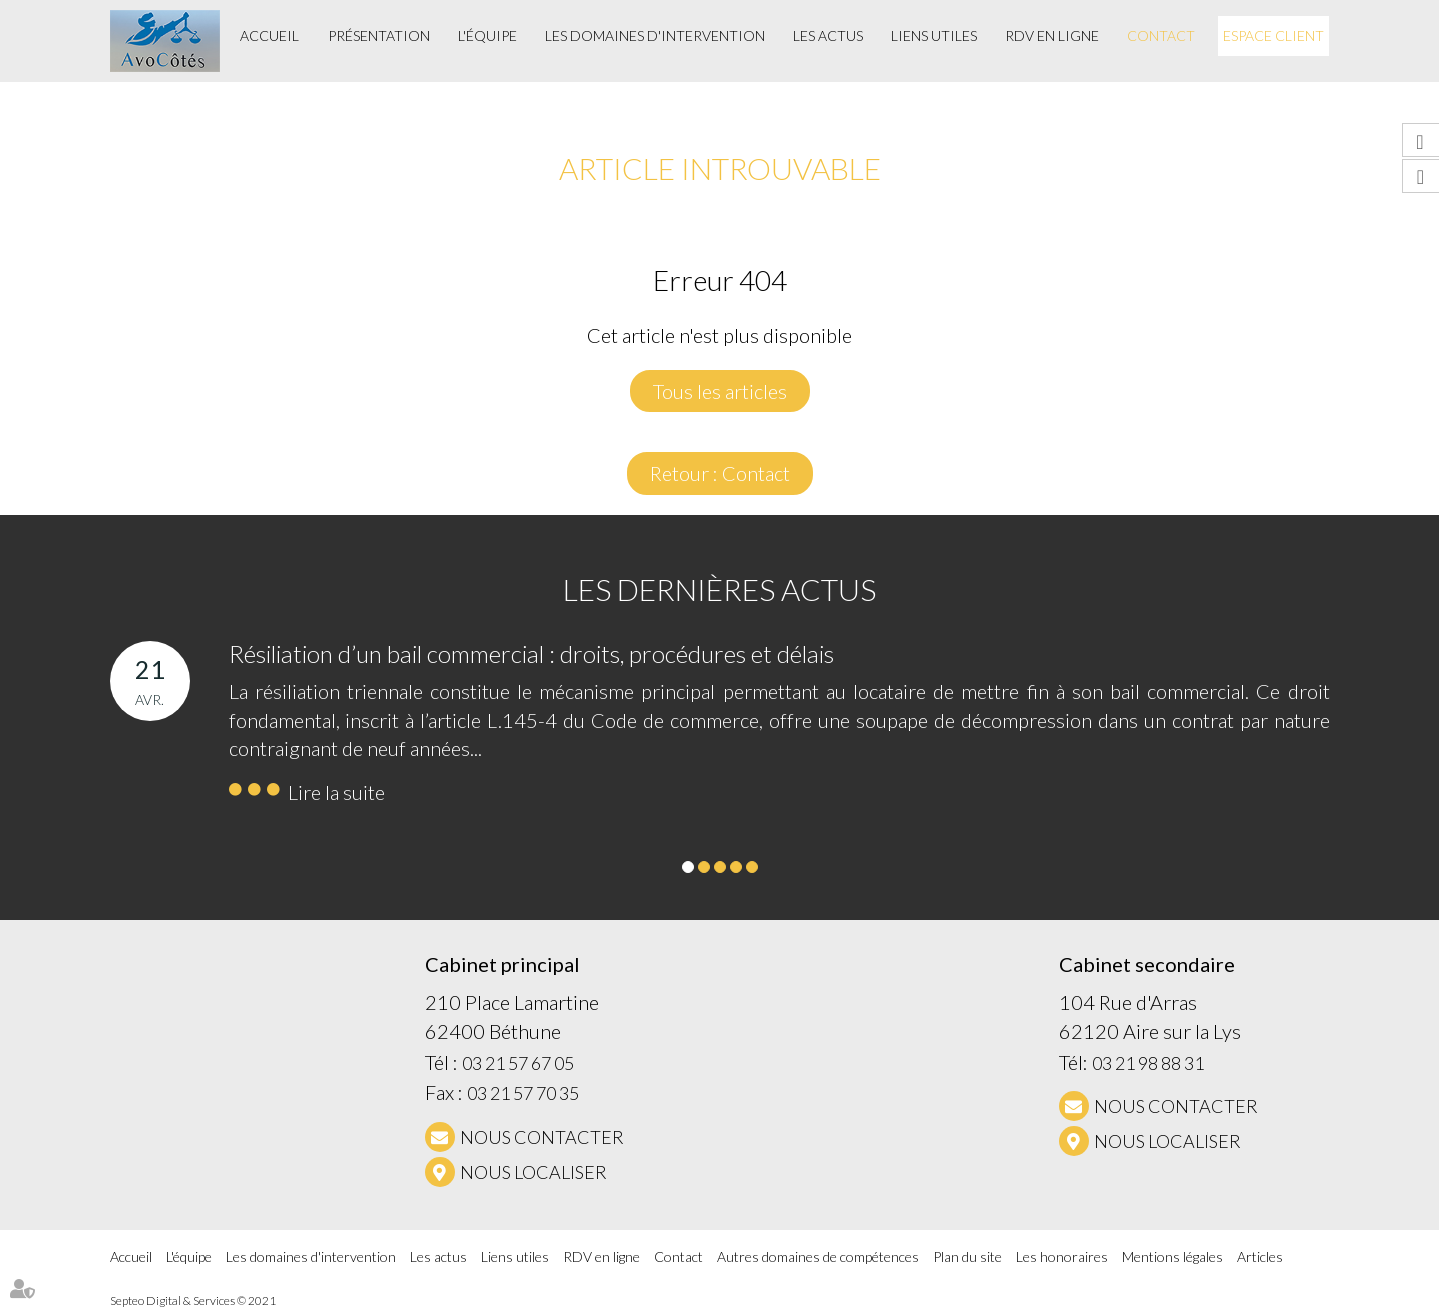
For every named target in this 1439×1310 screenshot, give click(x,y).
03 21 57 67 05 (518, 1063)
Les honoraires (1062, 1256)
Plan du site (967, 1256)
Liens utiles (934, 35)
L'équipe (487, 35)
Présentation (379, 35)
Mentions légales (1172, 1256)
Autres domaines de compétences (818, 1256)
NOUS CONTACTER (542, 1137)
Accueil (269, 35)
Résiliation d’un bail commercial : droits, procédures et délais (531, 653)
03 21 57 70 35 (523, 1093)
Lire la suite (336, 792)
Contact (1161, 35)
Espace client (1273, 35)
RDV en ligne (1052, 35)
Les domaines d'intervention (655, 35)
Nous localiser (533, 1172)
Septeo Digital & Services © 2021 (193, 1300)
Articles (1260, 1256)
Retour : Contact (720, 473)
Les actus (828, 35)
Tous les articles (720, 391)
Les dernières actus (719, 589)
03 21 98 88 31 (1148, 1063)
